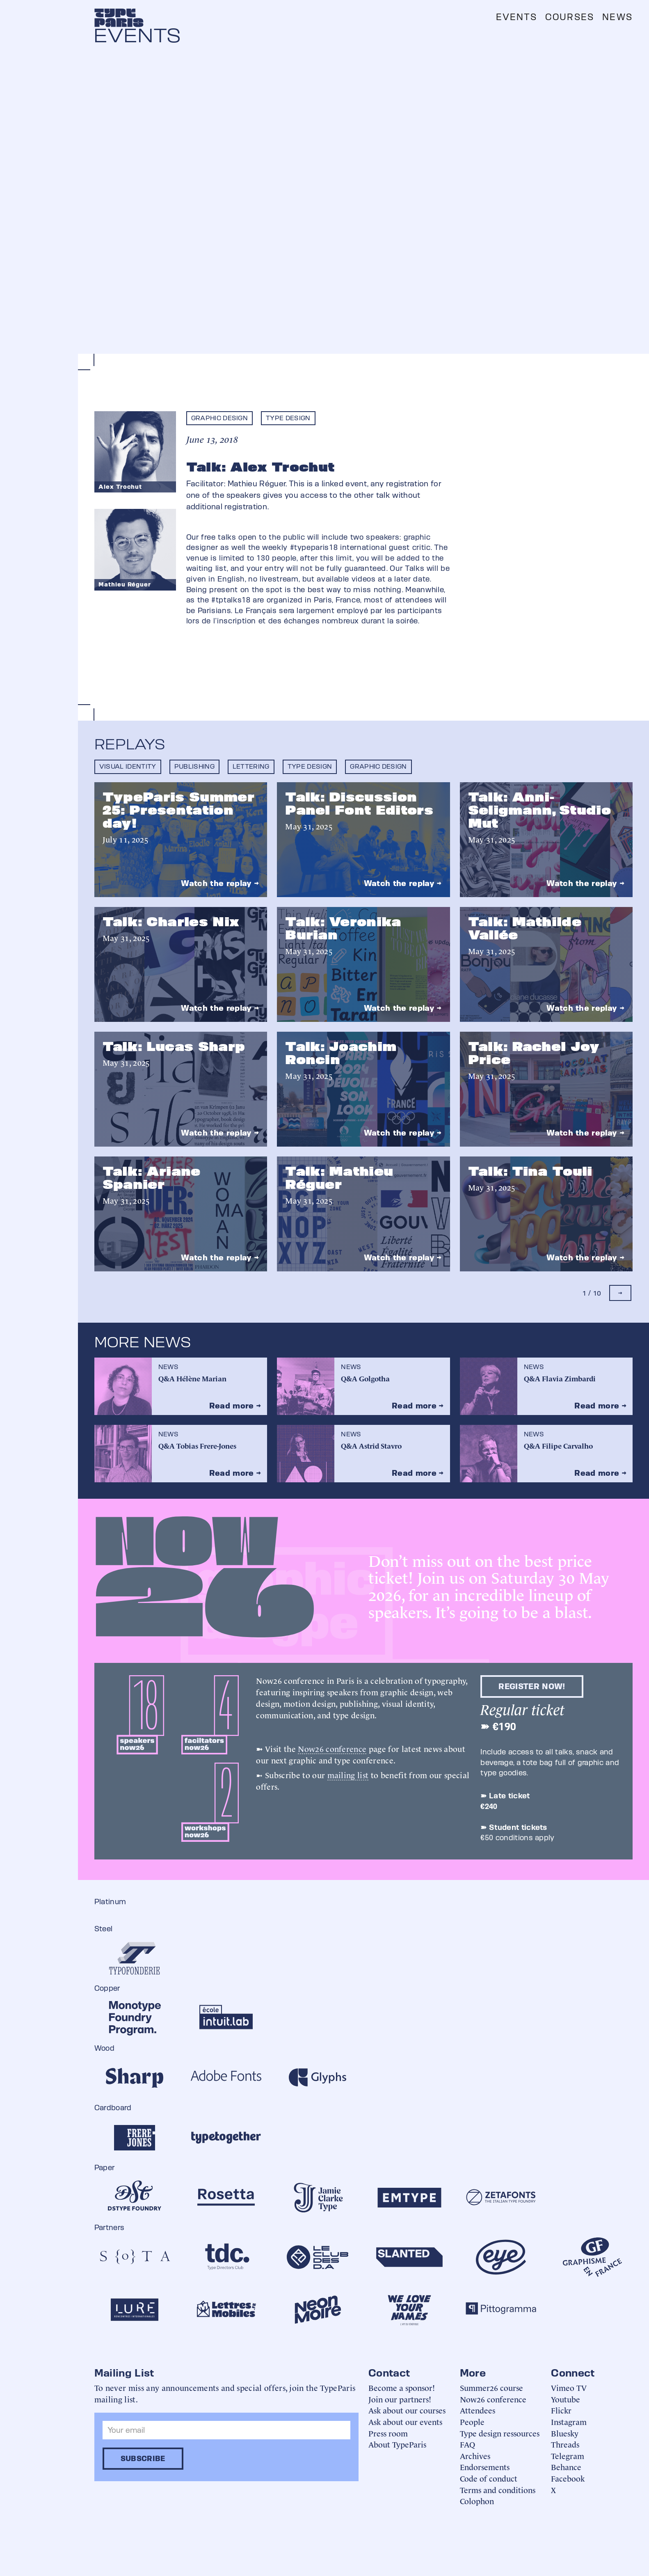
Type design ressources (499, 2433)
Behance (566, 2467)
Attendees (477, 2410)
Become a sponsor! (401, 2387)
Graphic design (219, 417)
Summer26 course (491, 2387)
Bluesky (564, 2433)
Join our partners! (399, 2399)
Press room (388, 2433)
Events (516, 17)
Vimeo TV (569, 2387)
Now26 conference (332, 1748)
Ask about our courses (407, 2410)
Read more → (235, 1405)
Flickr (561, 2410)
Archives (475, 2455)
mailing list (348, 1774)
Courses (569, 17)
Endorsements (485, 2467)
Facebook (568, 2478)
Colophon (477, 2501)
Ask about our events (405, 2421)
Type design (288, 417)
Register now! (531, 1686)
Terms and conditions (497, 2489)
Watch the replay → (220, 883)
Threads (565, 2444)
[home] (119, 17)
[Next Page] (620, 1293)
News (617, 17)
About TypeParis (397, 2444)
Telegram (567, 2455)
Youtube (565, 2399)
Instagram (569, 2421)
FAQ (467, 2444)
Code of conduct (488, 2478)
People (472, 2421)
